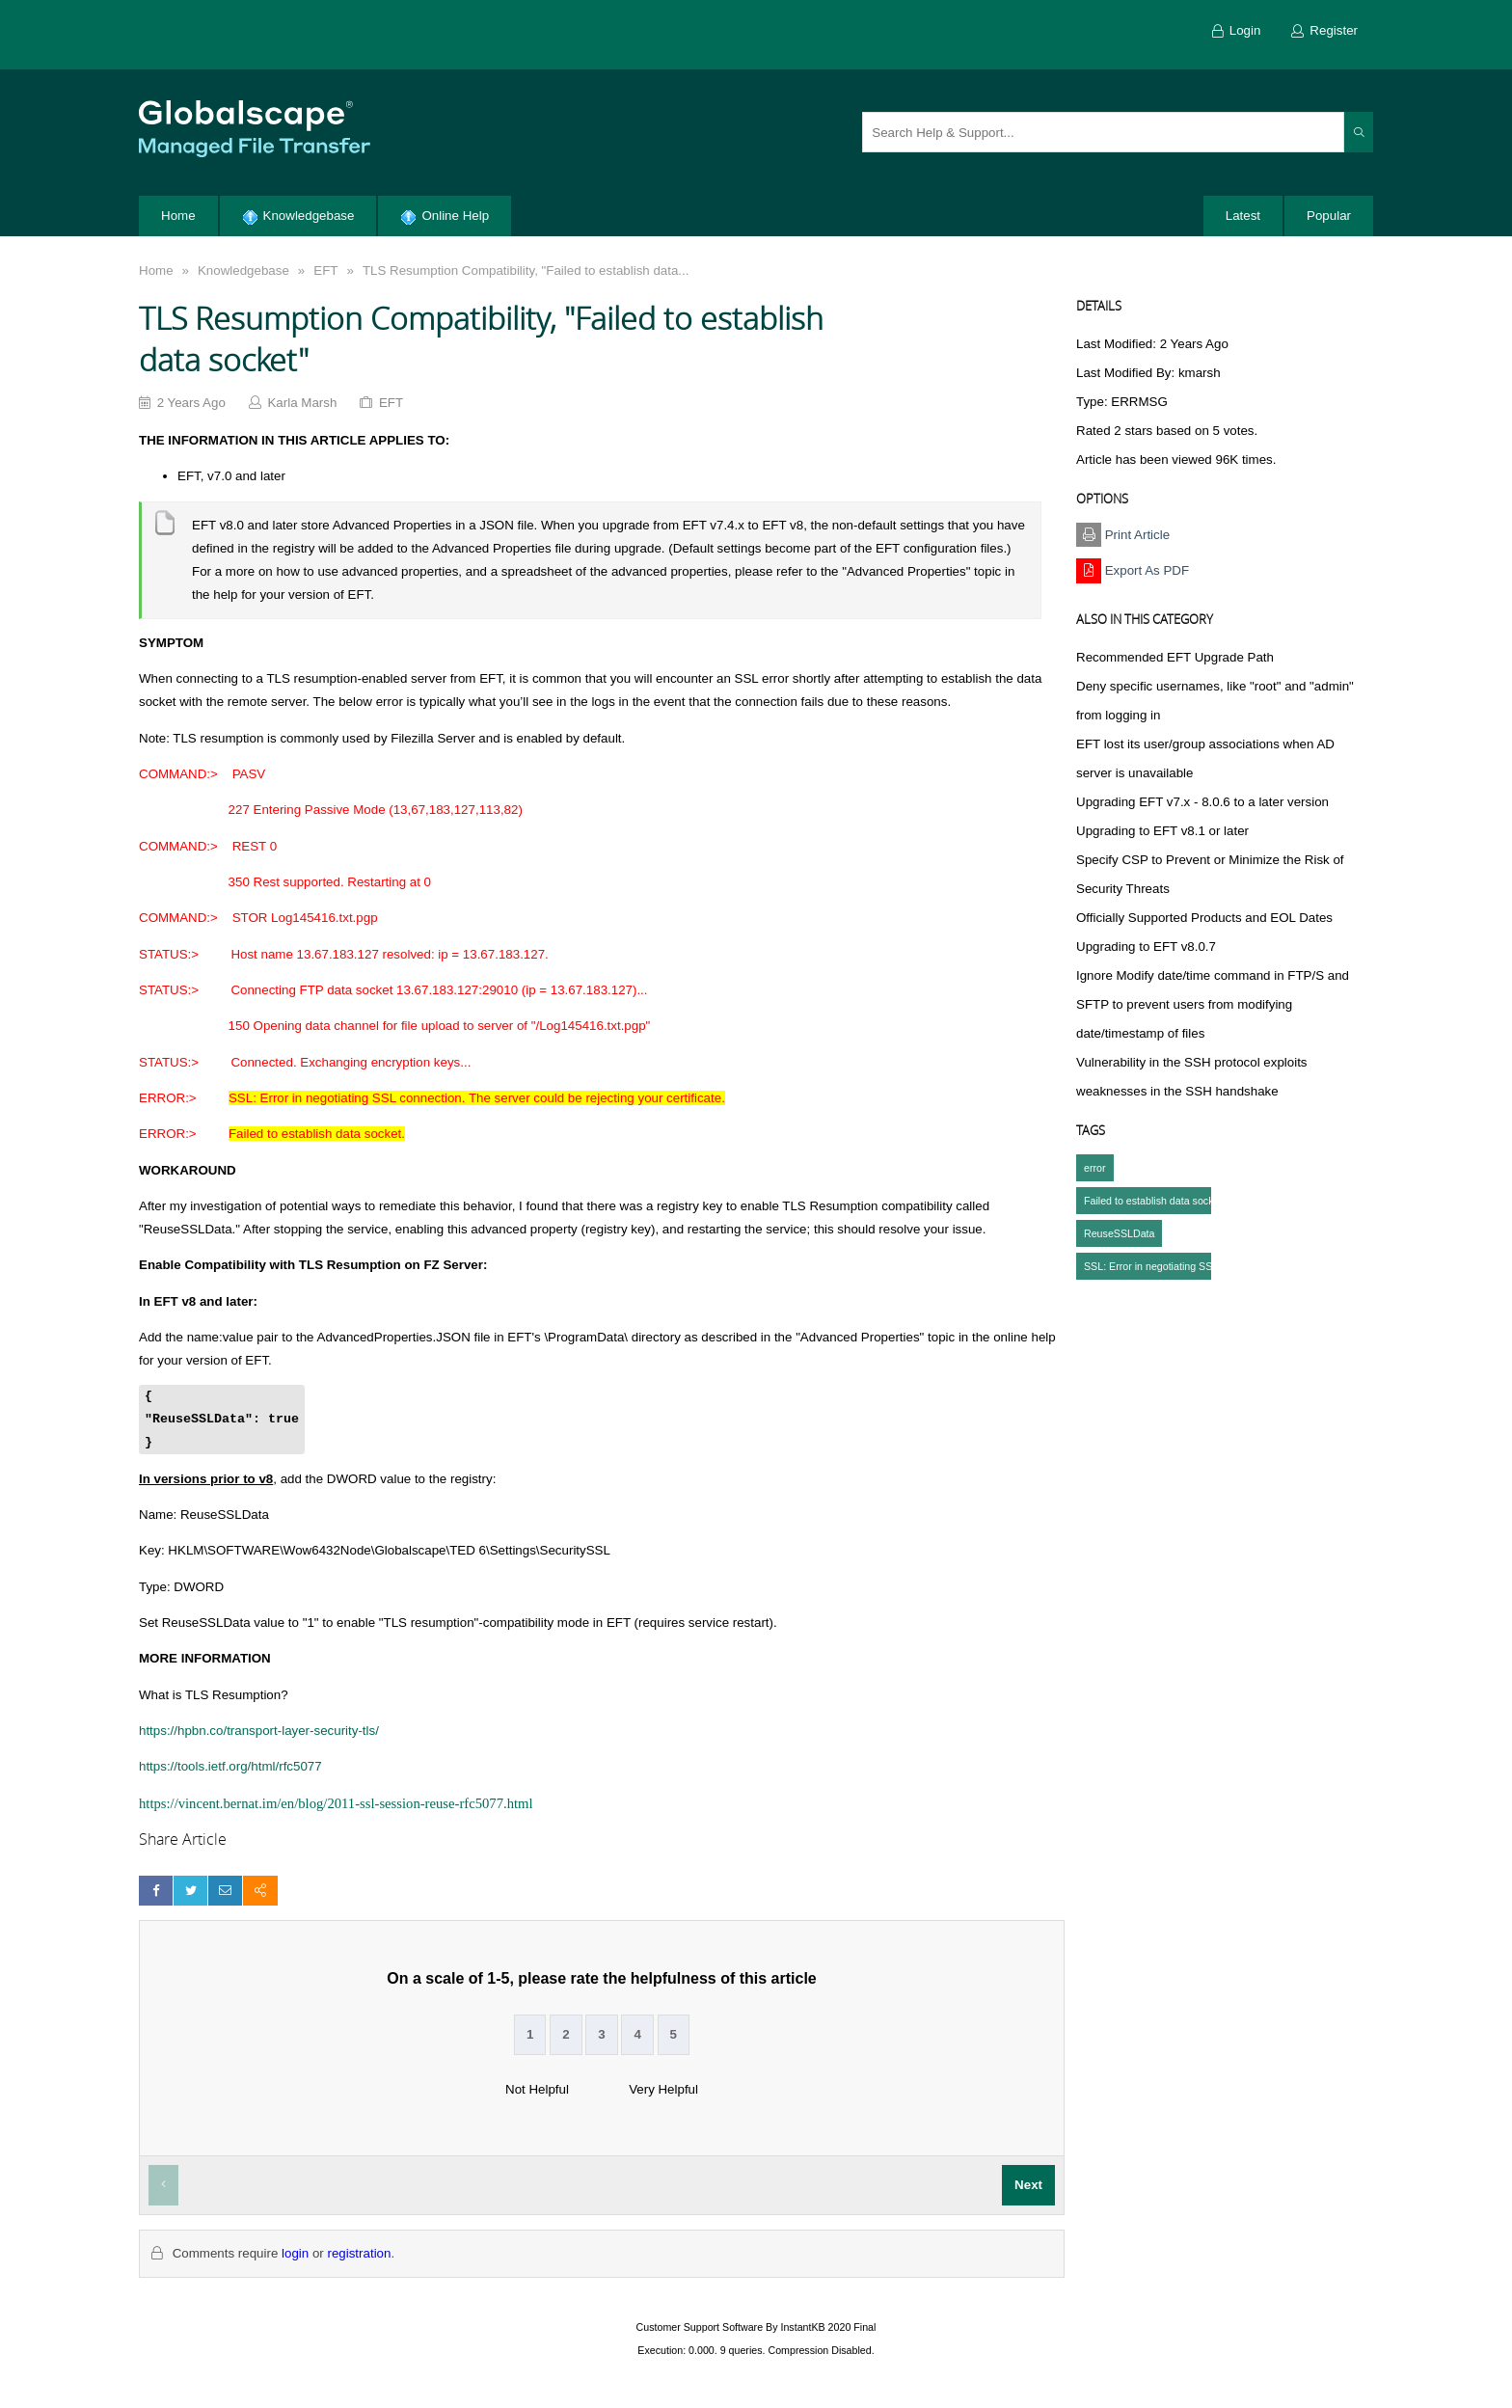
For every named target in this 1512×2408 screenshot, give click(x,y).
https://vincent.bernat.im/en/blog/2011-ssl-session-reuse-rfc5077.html (336, 1803)
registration (359, 2253)
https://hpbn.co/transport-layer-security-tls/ (259, 1730)
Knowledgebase (243, 270)
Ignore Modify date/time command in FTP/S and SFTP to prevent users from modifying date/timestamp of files (1212, 1004)
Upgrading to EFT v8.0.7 (1146, 946)
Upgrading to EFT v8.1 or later (1162, 831)
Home (156, 270)
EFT (325, 270)
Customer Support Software (700, 2327)
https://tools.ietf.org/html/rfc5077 (230, 1766)
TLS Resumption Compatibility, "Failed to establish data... (526, 270)
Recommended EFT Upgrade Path (1175, 657)
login (295, 2253)
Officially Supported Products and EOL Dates (1204, 917)
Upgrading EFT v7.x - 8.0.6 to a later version (1202, 802)
